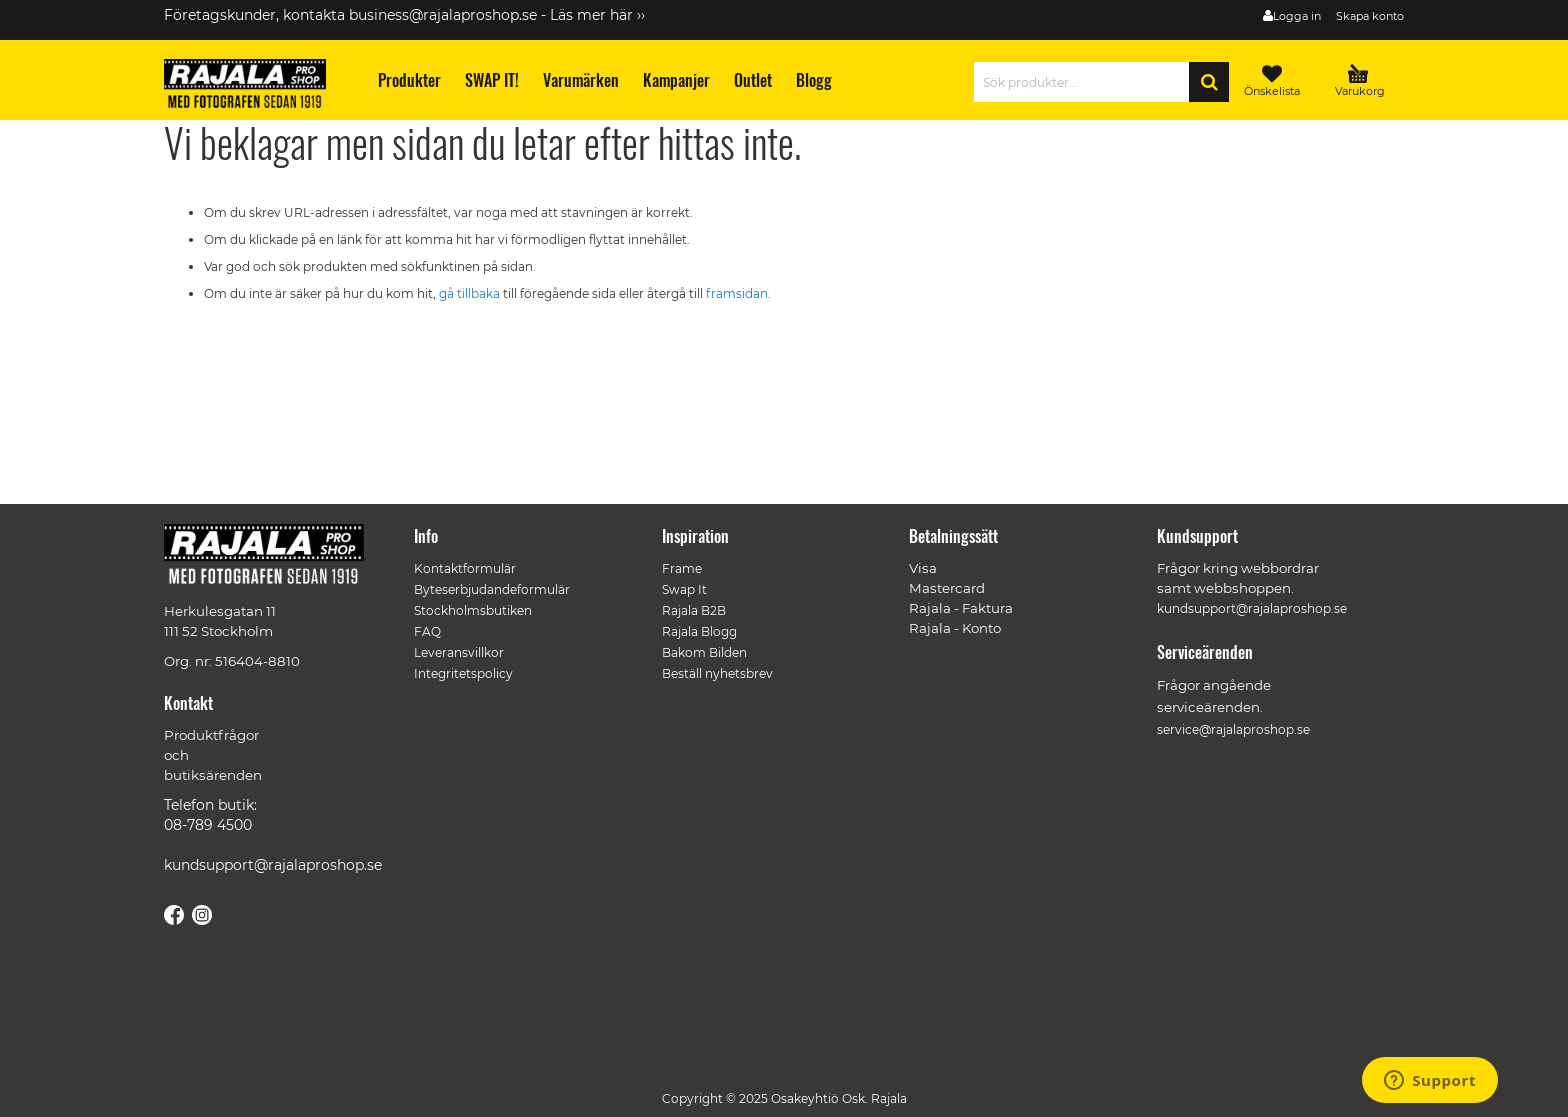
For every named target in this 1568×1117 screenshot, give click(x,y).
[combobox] (1086, 82)
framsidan (737, 293)
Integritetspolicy (463, 673)
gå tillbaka (471, 293)
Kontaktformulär (465, 568)
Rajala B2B (694, 610)
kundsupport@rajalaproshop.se (273, 865)
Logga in (1297, 16)
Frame (682, 568)
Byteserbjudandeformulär (492, 589)
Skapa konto (1370, 16)
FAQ (427, 631)
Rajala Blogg (699, 631)
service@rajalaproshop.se (1233, 729)
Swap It (684, 589)
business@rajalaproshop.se (443, 15)
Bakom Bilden (704, 652)
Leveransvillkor (459, 652)
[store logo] (254, 87)
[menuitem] (408, 80)
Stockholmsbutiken (473, 610)
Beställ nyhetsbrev (717, 673)
